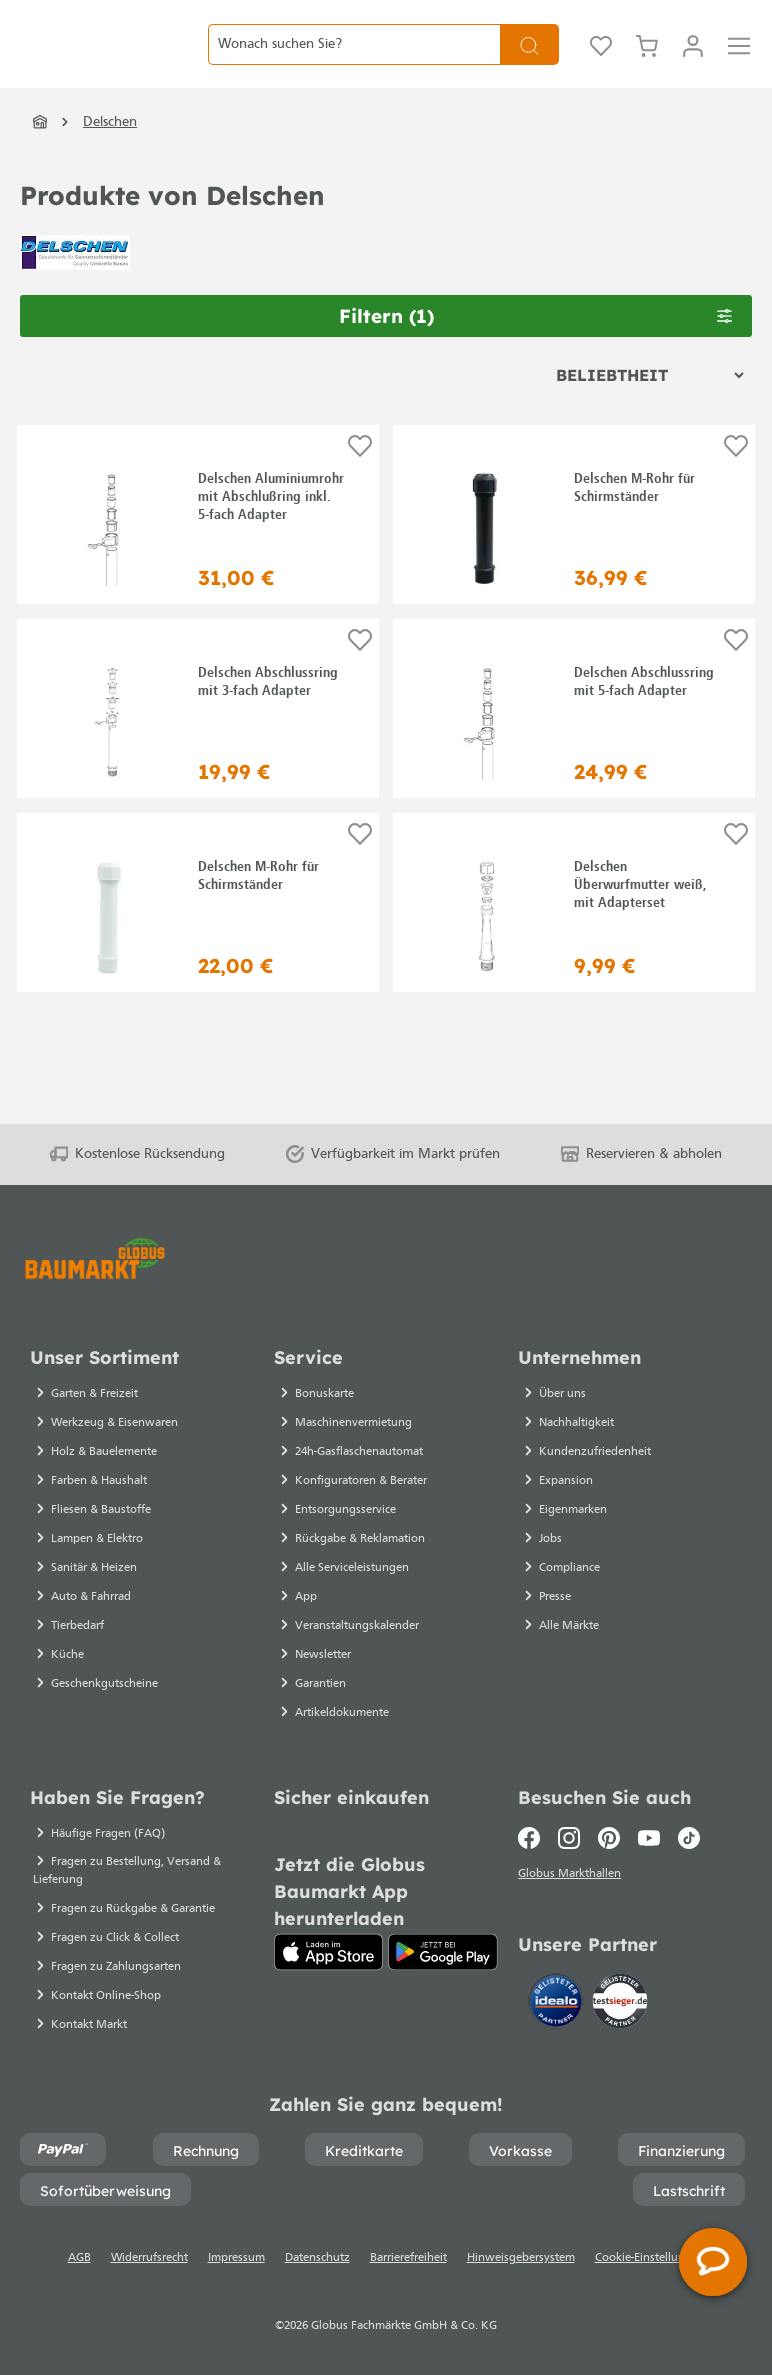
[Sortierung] (649, 407)
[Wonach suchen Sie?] (354, 59)
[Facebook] (533, 1838)
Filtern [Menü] (536, 348)
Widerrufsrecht (149, 2258)
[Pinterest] (609, 1838)
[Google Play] (443, 1952)
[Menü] (739, 60)
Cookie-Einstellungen (650, 2258)
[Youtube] (649, 1838)
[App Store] (328, 1952)
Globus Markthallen (572, 1877)
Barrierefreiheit (408, 2258)
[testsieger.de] (620, 2005)
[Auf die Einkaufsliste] (360, 478)
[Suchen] (529, 59)
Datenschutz (317, 2258)
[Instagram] (569, 1838)
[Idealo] (558, 2005)
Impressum (236, 2258)
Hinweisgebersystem (521, 2258)
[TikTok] (689, 1838)
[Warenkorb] (647, 60)
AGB (79, 2258)
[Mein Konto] (693, 60)
